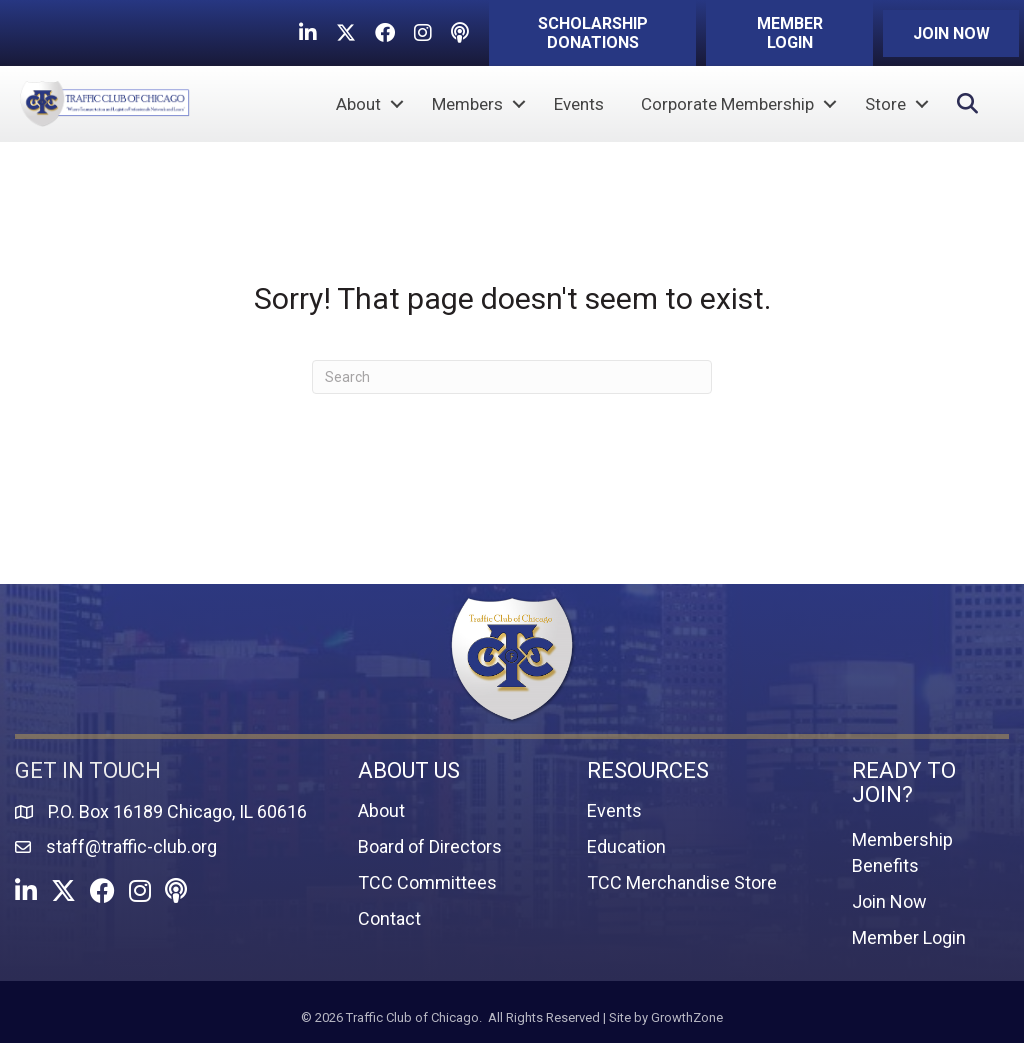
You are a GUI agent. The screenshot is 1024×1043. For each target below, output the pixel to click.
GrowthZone (687, 1017)
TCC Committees (427, 882)
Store (885, 104)
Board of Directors (430, 846)
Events (579, 104)
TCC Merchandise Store (682, 882)
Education (626, 846)
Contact (389, 918)
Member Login (909, 937)
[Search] (512, 377)
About (358, 104)
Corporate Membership (727, 104)
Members (467, 104)
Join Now (889, 901)
